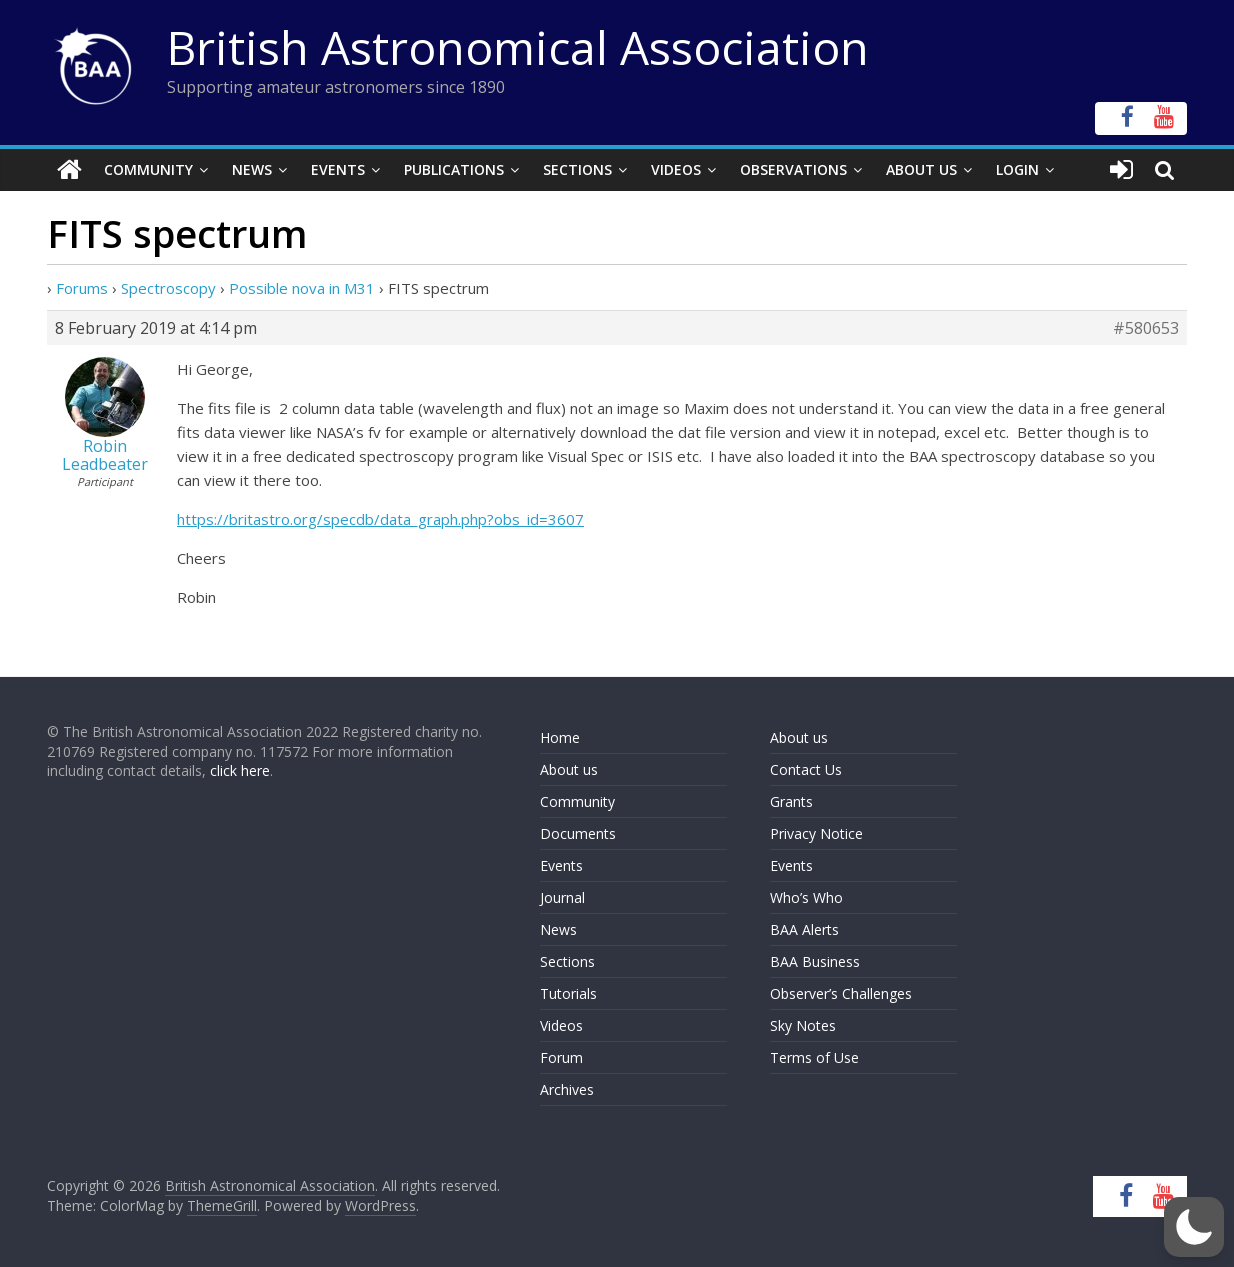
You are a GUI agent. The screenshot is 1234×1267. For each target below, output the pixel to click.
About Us (921, 169)
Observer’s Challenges (841, 993)
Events (338, 169)
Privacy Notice (816, 833)
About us (569, 769)
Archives (567, 1089)
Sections (577, 169)
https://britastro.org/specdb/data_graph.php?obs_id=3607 (380, 519)
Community (148, 169)
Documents (578, 833)
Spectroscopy (168, 288)
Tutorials (568, 993)
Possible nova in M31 (302, 288)
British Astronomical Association (518, 47)
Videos (676, 169)
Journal (562, 897)
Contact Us (806, 769)
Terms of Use (814, 1057)
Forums (82, 288)
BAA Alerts (804, 929)
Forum (561, 1057)
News (252, 169)
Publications (454, 169)
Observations (793, 169)
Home (560, 737)
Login (1017, 169)
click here (240, 770)
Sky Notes (803, 1025)
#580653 (1146, 328)
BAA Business (815, 961)
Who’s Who (806, 897)
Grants (791, 801)
